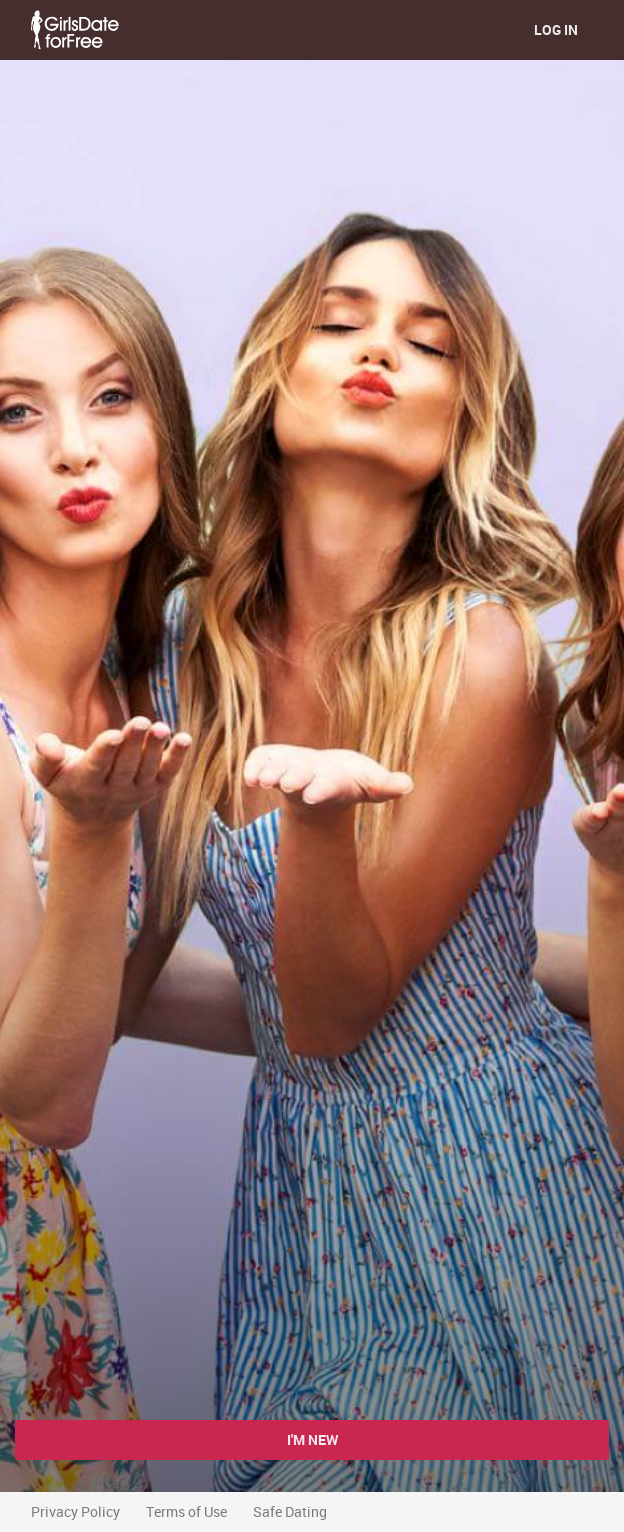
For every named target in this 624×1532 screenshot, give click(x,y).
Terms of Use (186, 1511)
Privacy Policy (75, 1511)
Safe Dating (290, 1511)
